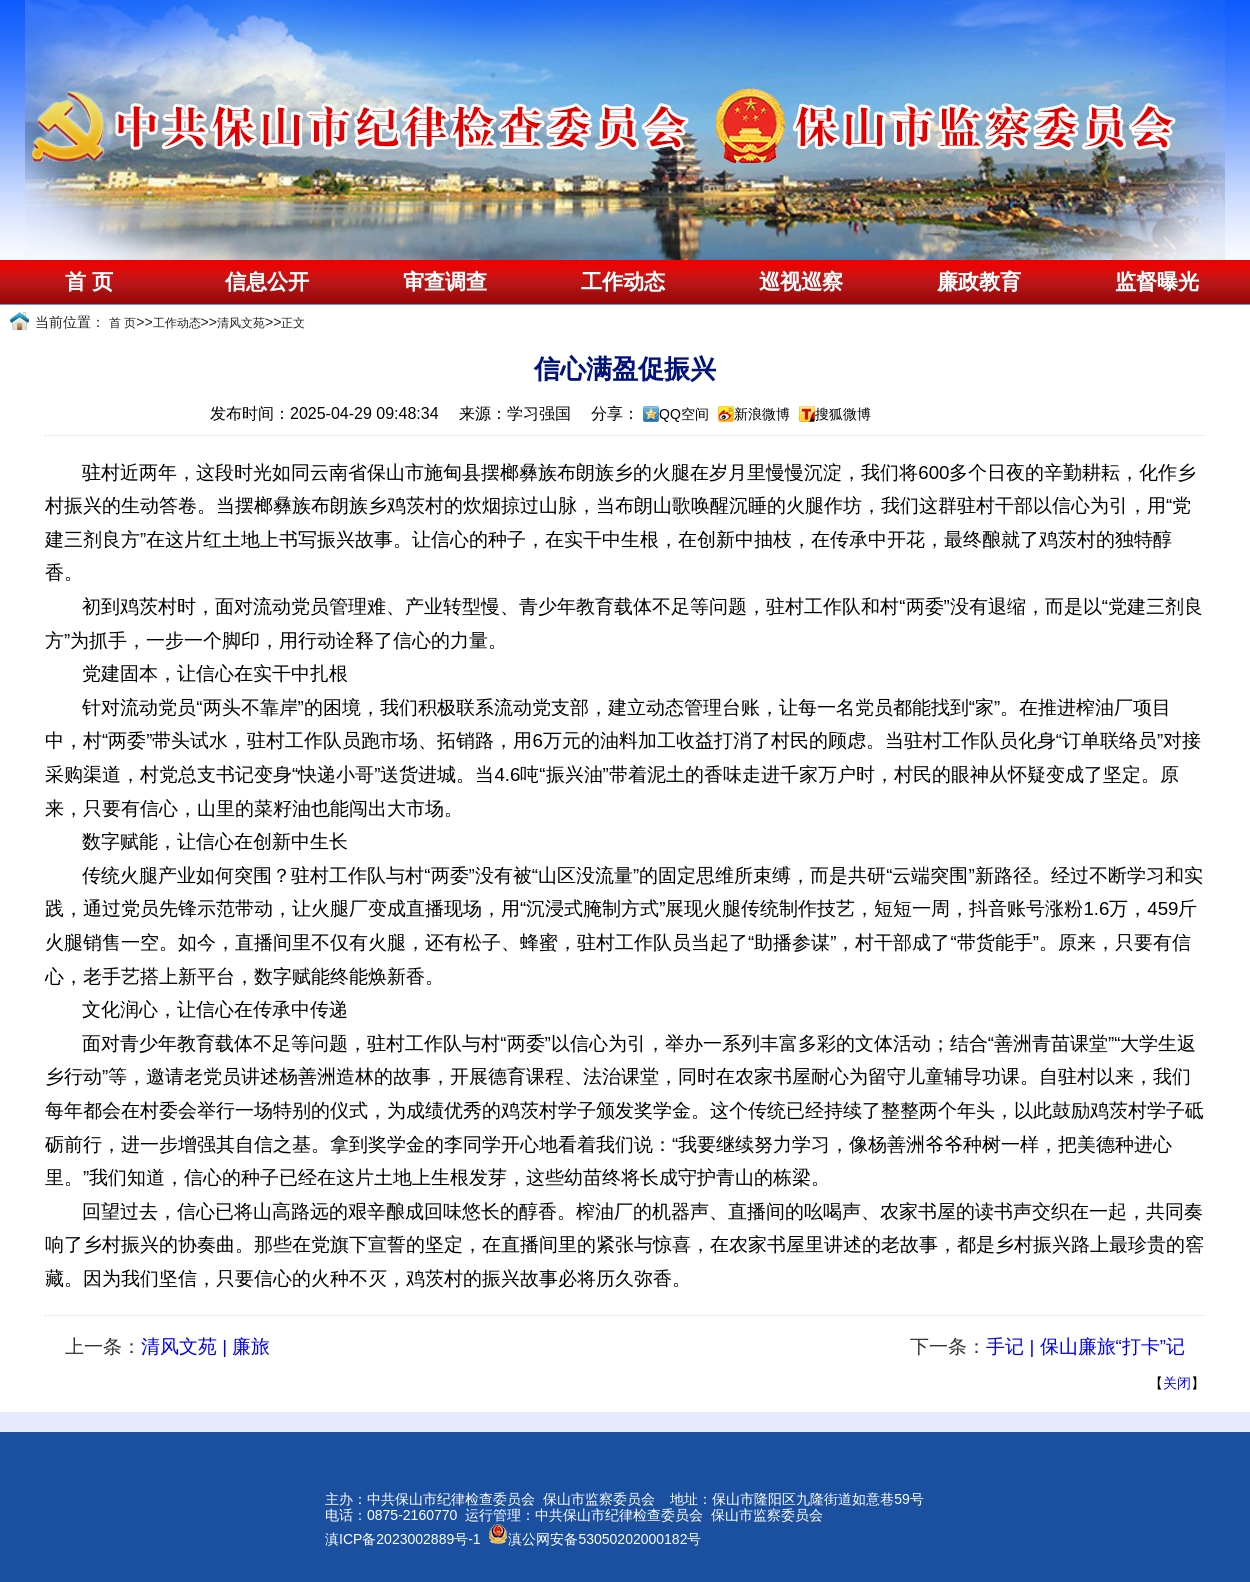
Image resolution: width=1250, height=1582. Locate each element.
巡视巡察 (801, 282)
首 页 (88, 282)
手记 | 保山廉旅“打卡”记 (1085, 1346)
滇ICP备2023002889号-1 (403, 1539)
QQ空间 (684, 414)
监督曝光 (1157, 282)
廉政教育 (979, 282)
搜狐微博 (843, 414)
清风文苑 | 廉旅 (205, 1346)
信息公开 (267, 282)
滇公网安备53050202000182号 (594, 1539)
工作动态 (623, 282)
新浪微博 (762, 414)
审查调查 (445, 282)
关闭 (1177, 1383)
